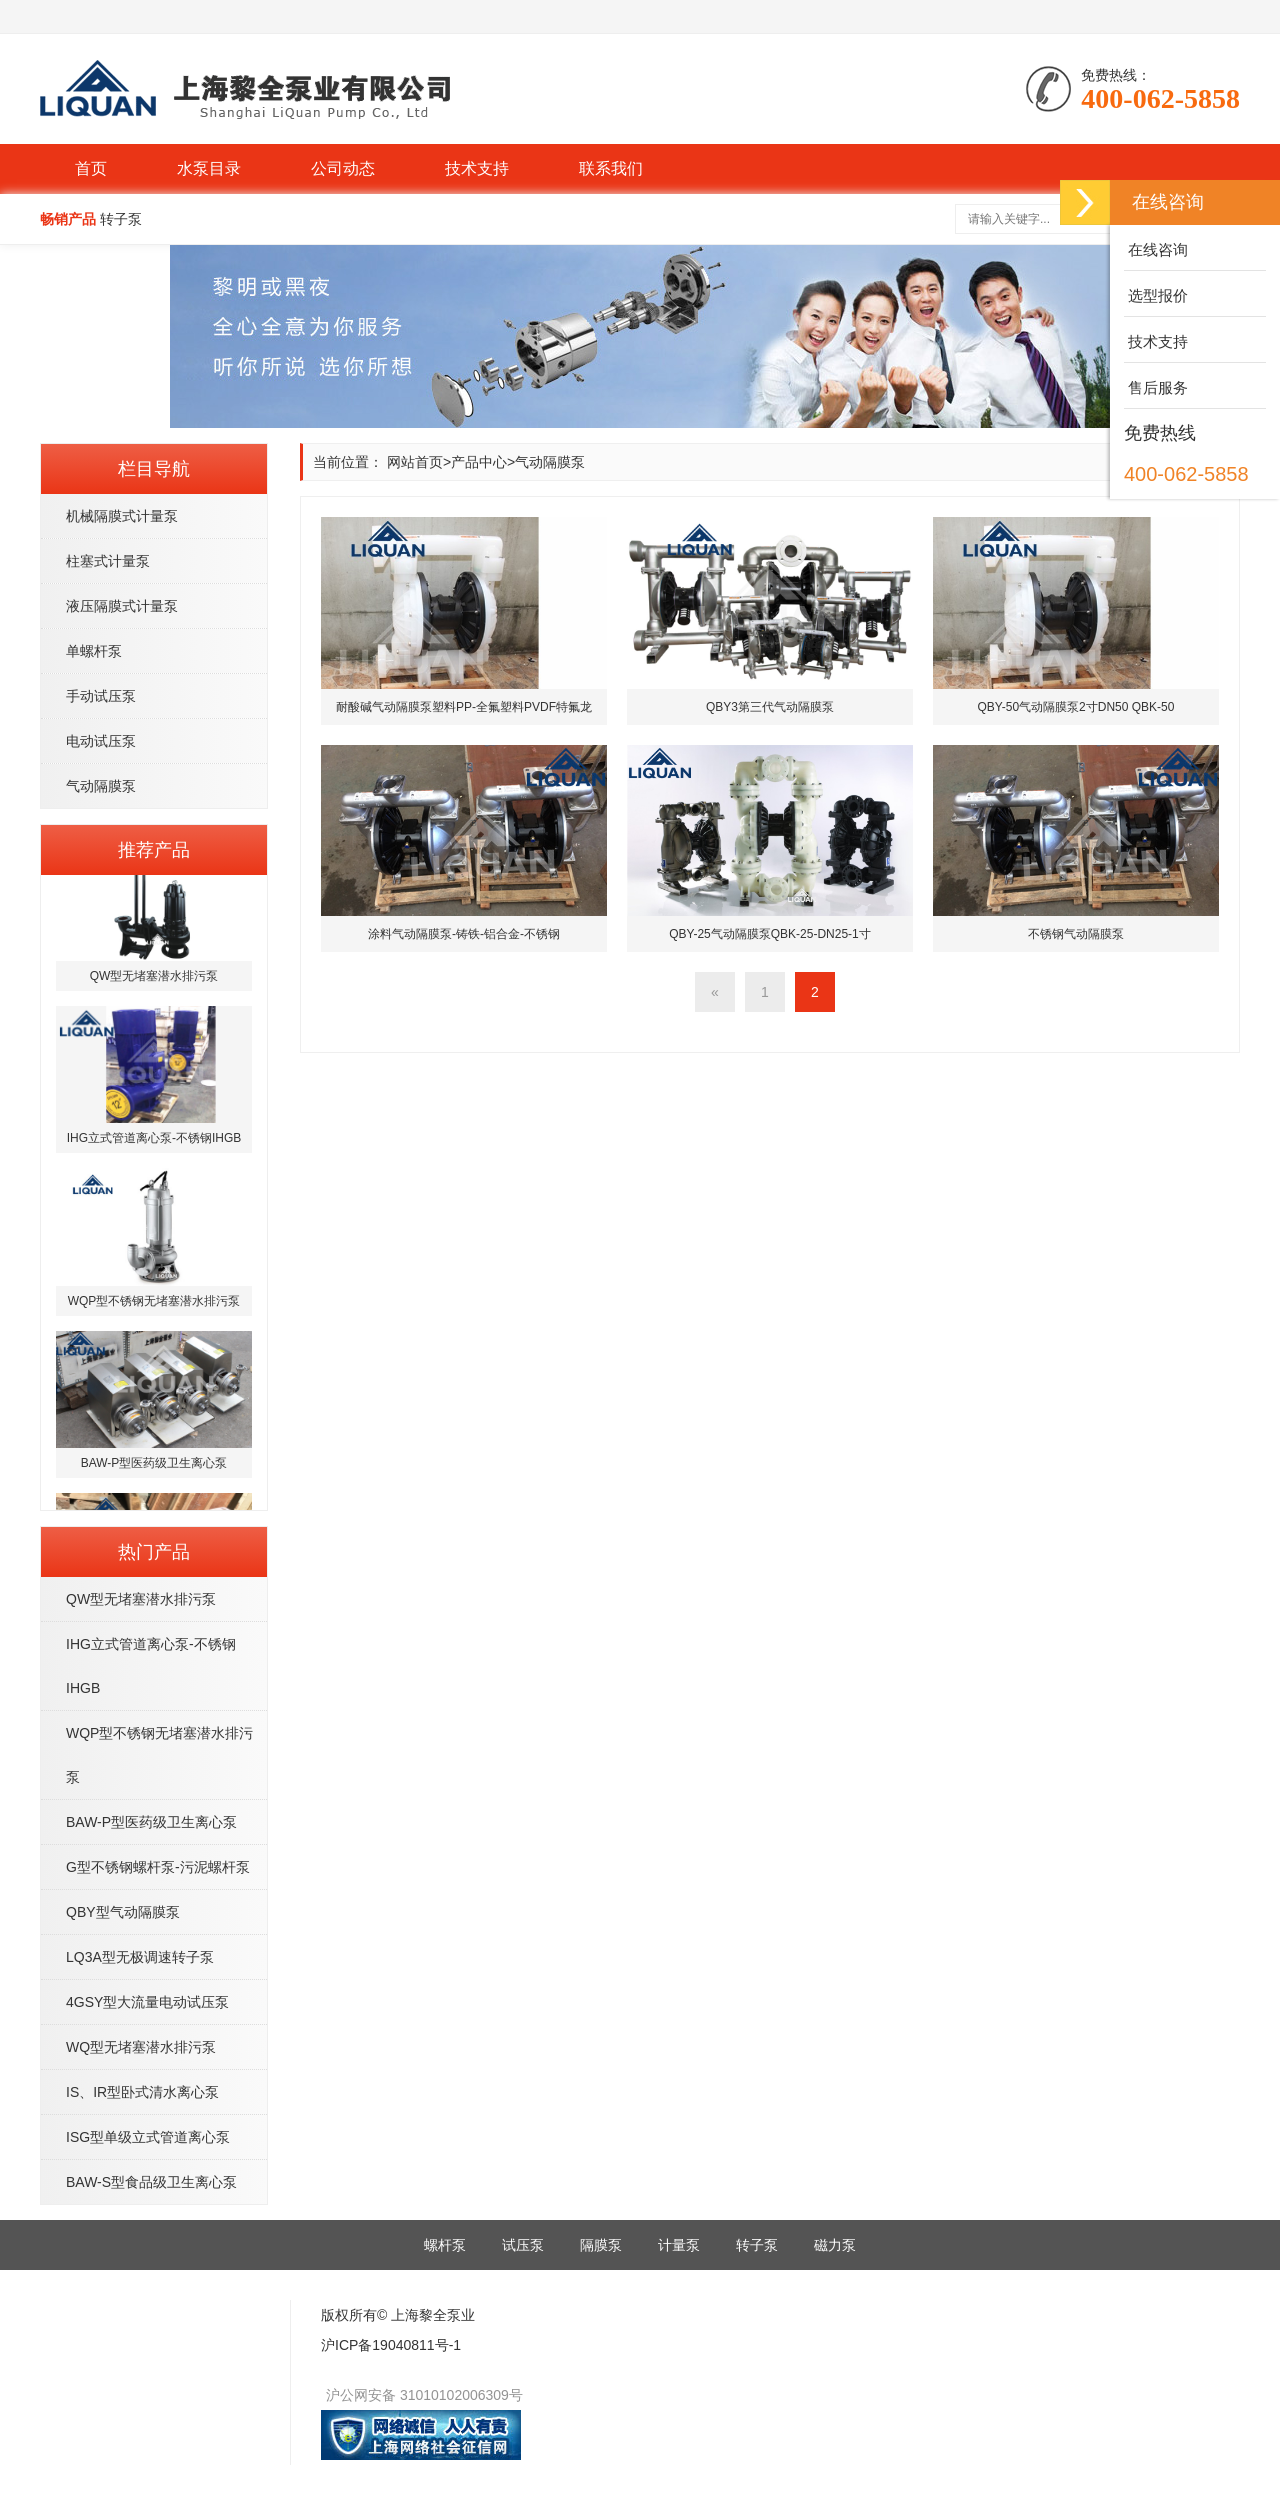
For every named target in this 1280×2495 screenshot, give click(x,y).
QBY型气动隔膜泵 (123, 1912)
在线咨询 (1156, 249)
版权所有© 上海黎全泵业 (398, 2315)
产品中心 (479, 462)
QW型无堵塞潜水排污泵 (141, 1599)
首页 (91, 168)
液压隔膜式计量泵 (122, 606)
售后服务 (1156, 387)
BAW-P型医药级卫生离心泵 (151, 1822)
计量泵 (679, 2245)
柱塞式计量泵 (108, 561)
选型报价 (1156, 295)
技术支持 (477, 168)
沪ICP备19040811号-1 (391, 2345)
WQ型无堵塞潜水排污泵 (141, 2047)
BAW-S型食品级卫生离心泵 (151, 2182)
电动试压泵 (101, 741)
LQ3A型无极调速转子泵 (140, 1957)
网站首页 (415, 462)
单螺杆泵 (94, 651)
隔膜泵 (601, 2245)
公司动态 (343, 168)
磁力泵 (835, 2245)
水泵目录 (209, 168)
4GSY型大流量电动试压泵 (147, 2002)
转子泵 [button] (121, 219)
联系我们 (611, 168)
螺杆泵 (445, 2245)
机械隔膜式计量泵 (122, 516)
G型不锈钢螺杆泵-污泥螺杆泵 (158, 1867)
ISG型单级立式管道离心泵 (148, 2137)
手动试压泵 (101, 696)
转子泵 (757, 2245)
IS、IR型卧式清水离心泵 (142, 2092)
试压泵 (523, 2245)
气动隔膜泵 (101, 786)
